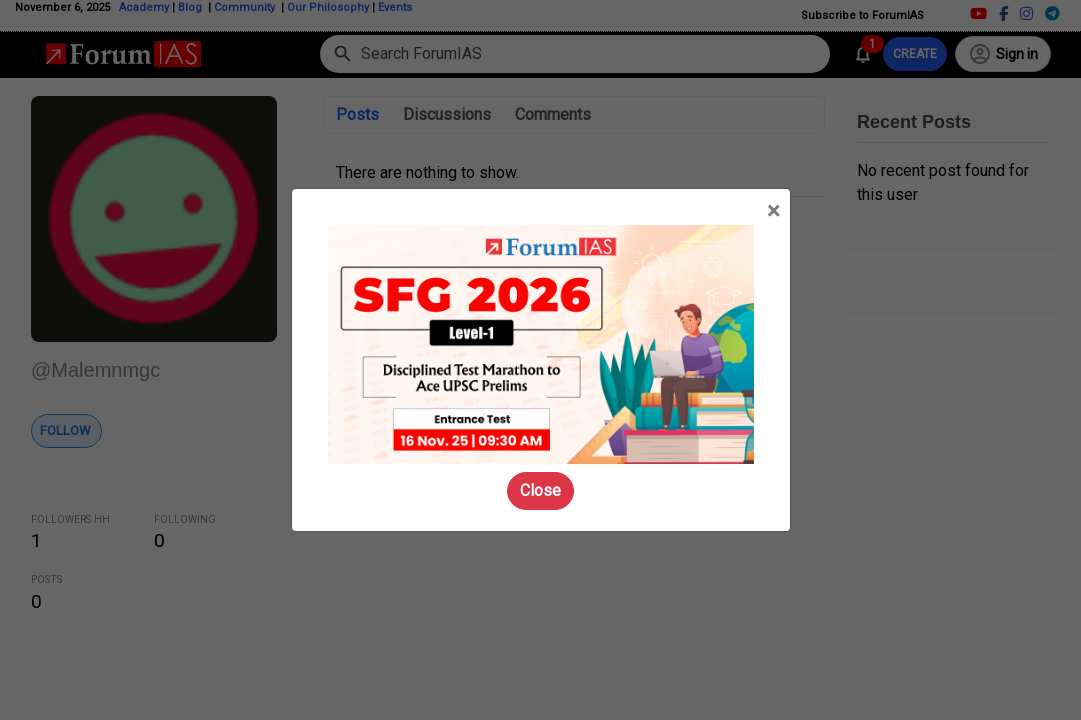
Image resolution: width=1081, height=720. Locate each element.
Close (540, 490)
